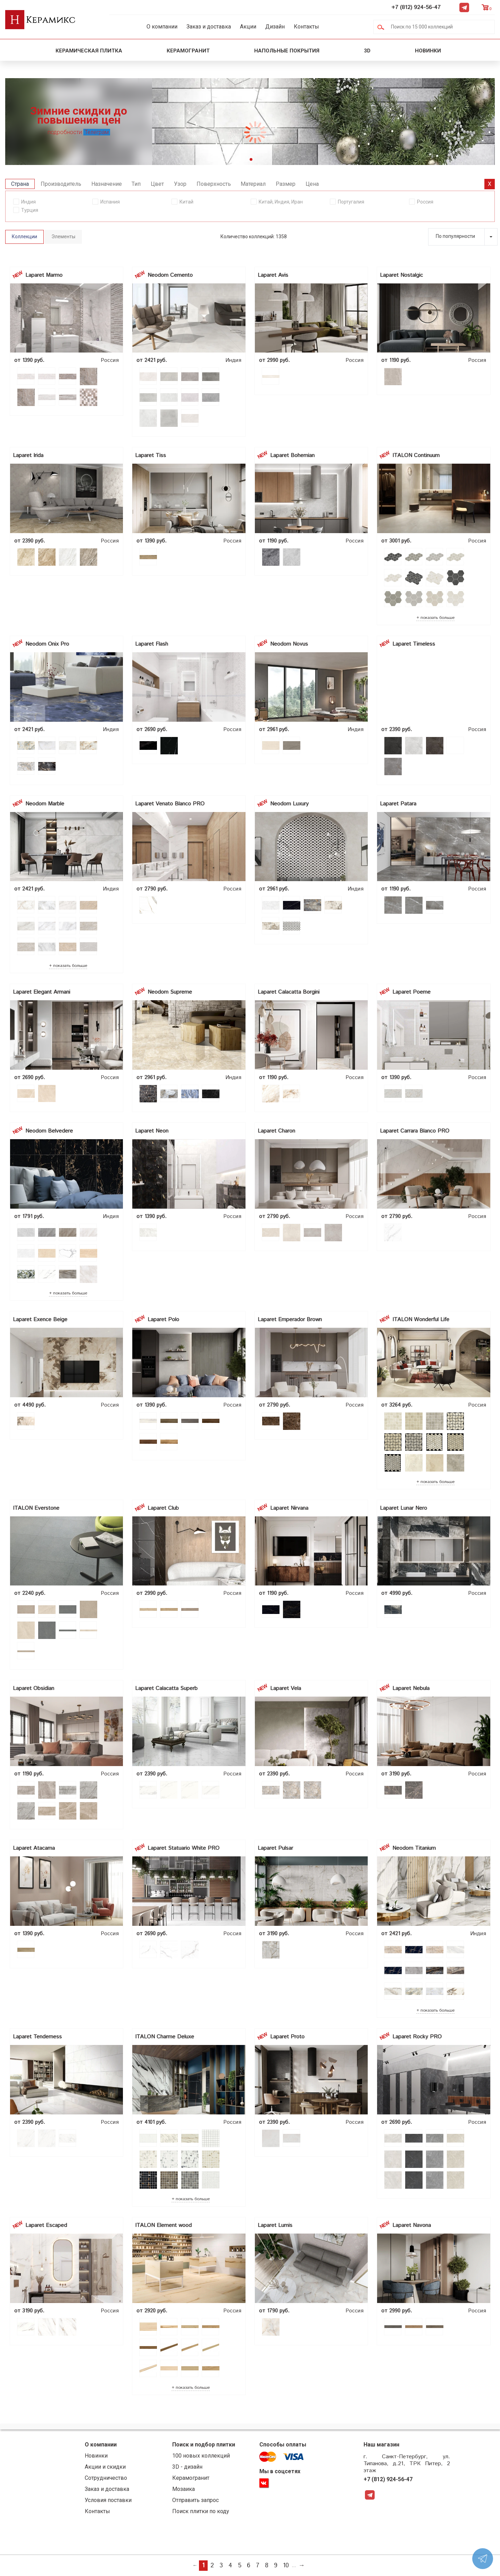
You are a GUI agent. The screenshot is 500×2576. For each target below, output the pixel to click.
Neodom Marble (44, 804)
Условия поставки (108, 2500)
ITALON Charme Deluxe (164, 2037)
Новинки (428, 51)
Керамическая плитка (89, 51)
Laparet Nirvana (289, 1508)
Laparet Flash (151, 644)
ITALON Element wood (163, 2225)
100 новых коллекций (201, 2455)
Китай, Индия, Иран (281, 202)
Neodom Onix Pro (47, 644)
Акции (248, 26)
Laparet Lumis (275, 2225)
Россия (425, 202)
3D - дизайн (187, 2466)
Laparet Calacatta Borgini (288, 992)
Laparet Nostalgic (401, 275)
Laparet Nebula (411, 1688)
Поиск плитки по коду (200, 2511)
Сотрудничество (106, 2478)
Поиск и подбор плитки (203, 2444)
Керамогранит (188, 51)
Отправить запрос (195, 2500)
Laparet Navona (411, 2225)
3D (367, 51)
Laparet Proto (287, 2037)
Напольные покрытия (286, 51)
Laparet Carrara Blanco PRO (414, 1131)
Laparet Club (163, 1508)
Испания (110, 202)
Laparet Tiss (150, 455)
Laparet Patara (398, 804)
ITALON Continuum (416, 455)
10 (286, 2565)
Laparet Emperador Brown (290, 1320)
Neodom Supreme (170, 992)
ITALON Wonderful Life (420, 1320)
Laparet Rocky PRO (417, 2037)
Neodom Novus (289, 644)
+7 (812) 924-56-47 (416, 7)
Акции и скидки (105, 2466)
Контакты (306, 26)
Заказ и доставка (208, 26)
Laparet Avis (273, 275)
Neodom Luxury (289, 804)
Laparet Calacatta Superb (166, 1688)
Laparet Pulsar (275, 1848)
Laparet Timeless (413, 644)
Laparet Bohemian (292, 455)
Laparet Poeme (411, 992)
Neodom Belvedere (49, 1131)
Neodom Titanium (414, 1848)
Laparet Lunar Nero (403, 1508)
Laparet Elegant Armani (41, 992)
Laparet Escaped (46, 2225)
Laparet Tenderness (37, 2037)
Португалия (351, 202)
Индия (28, 202)
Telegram (464, 7)
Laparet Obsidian (33, 1688)
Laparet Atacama (34, 1848)
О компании (162, 26)
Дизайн (275, 26)
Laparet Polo (163, 1320)
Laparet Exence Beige (40, 1320)
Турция (29, 210)
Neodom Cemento (170, 275)
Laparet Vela (285, 1688)
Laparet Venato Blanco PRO (170, 804)
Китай (186, 202)
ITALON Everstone (36, 1508)
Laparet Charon (276, 1131)
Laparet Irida (28, 455)
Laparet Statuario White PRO (183, 1848)
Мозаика (183, 2489)
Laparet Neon (151, 1131)
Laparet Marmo (43, 275)
